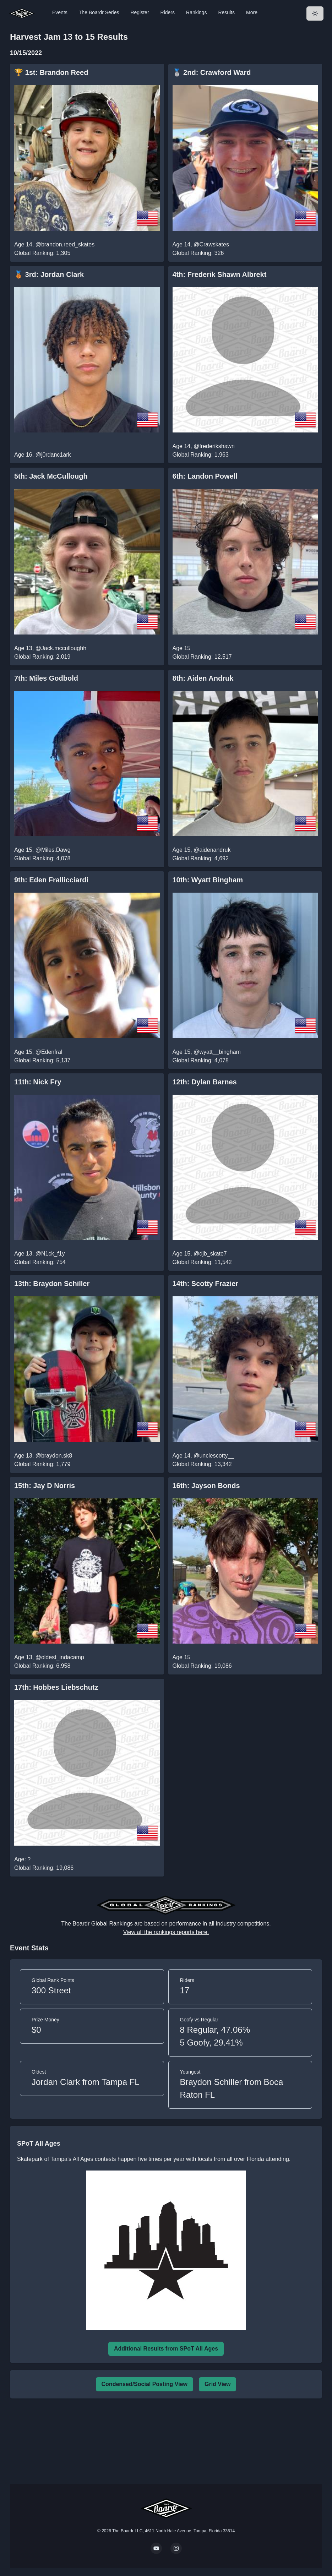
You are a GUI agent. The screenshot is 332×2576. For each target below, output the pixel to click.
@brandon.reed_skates (65, 244)
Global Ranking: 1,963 (201, 455)
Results (226, 12)
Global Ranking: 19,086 (202, 1666)
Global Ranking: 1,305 (42, 253)
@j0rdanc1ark (53, 455)
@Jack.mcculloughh (61, 648)
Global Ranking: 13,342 (202, 1464)
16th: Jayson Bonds (206, 1485)
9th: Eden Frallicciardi (51, 880)
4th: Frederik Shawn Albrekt (220, 274)
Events (59, 12)
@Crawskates (211, 244)
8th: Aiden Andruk (203, 678)
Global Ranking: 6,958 (42, 1666)
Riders (167, 12)
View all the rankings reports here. (166, 1932)
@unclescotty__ (214, 1456)
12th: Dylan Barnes (205, 1082)
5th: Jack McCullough (51, 476)
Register (139, 12)
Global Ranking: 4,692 (201, 858)
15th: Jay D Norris (44, 1485)
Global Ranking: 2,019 (42, 657)
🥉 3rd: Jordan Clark (49, 274)
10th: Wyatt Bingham (208, 880)
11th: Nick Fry (37, 1082)
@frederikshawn (214, 446)
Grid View (218, 2384)
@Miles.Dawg (53, 850)
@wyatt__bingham (217, 1052)
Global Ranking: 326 (198, 253)
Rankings (196, 12)
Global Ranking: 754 (40, 1262)
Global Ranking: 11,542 (202, 1262)
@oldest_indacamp (60, 1657)
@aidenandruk (212, 850)
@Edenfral (49, 1052)
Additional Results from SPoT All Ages (166, 2349)
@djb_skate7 (210, 1254)
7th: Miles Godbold (46, 678)
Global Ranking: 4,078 (42, 858)
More (251, 12)
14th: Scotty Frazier (206, 1283)
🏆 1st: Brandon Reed (51, 72)
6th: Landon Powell (205, 476)
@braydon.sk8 (54, 1456)
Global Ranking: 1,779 (42, 1464)
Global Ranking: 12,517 (202, 657)
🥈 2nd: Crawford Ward (212, 72)
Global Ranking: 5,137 (42, 1060)
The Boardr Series (99, 12)
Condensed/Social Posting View (144, 2384)
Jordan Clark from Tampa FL (86, 2082)
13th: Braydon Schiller (51, 1283)
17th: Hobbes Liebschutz (56, 1687)
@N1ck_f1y (50, 1254)
